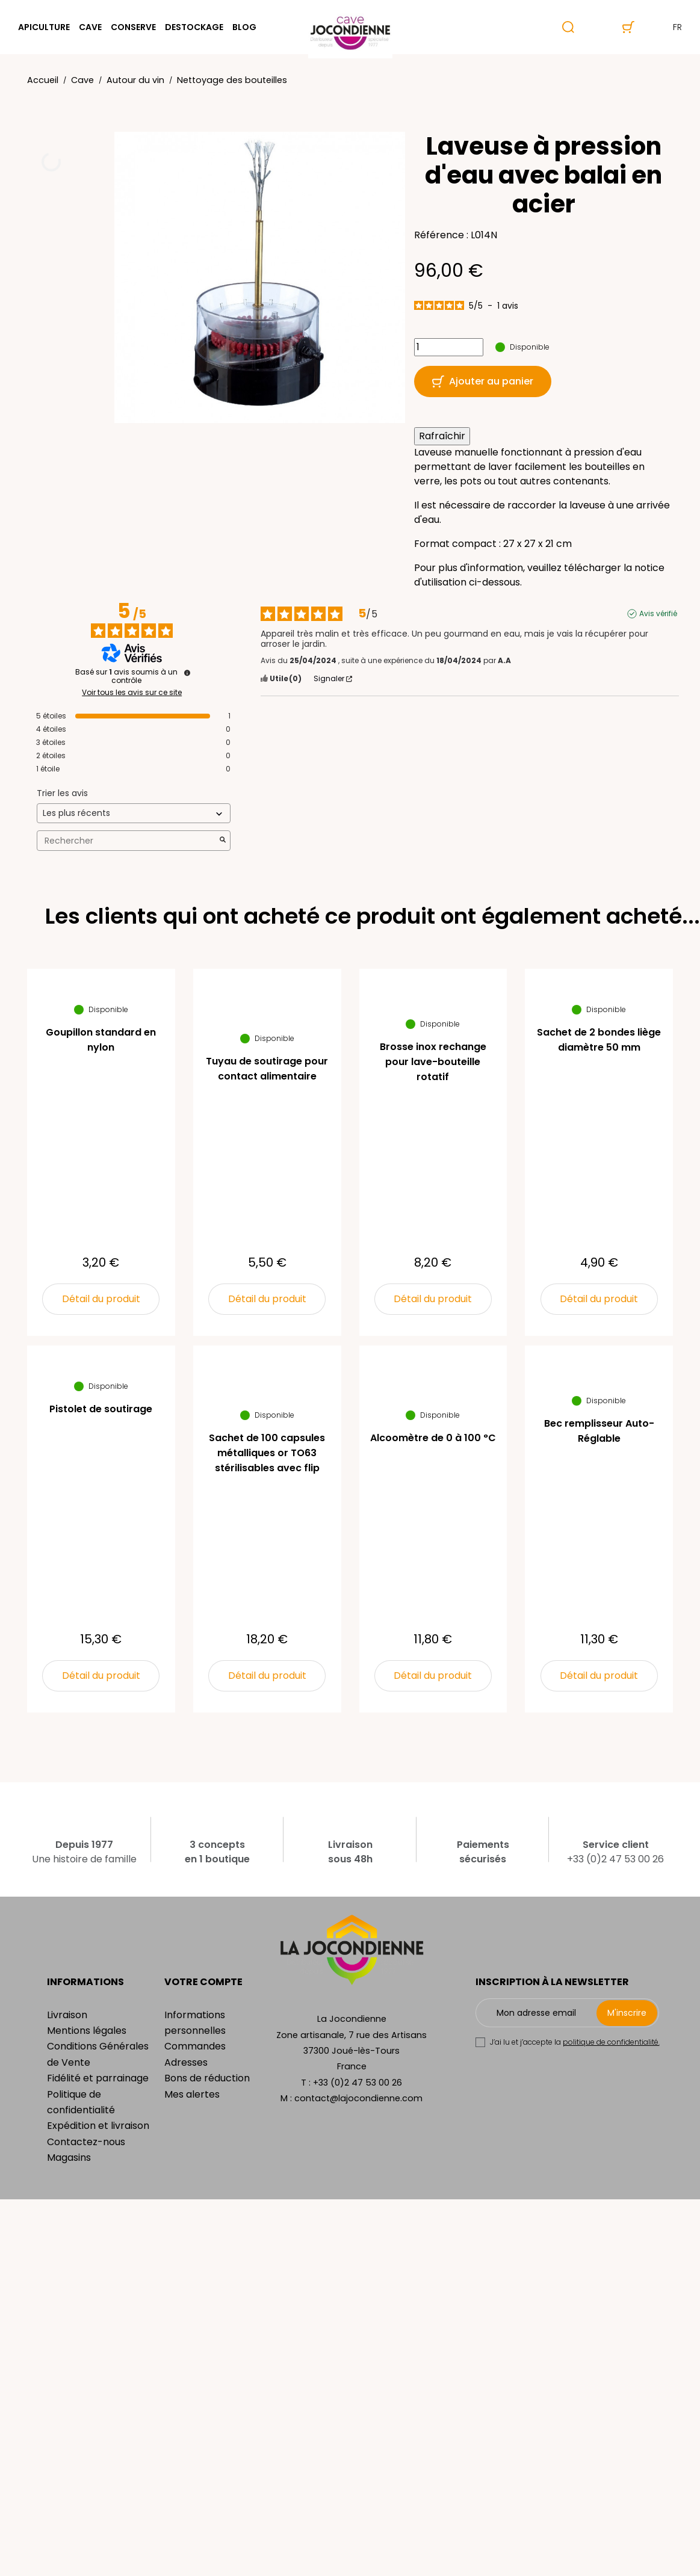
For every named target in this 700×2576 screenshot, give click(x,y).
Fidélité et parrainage (98, 2078)
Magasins (69, 2157)
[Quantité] (448, 347)
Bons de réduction (207, 2078)
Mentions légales (86, 2030)
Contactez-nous (86, 2142)
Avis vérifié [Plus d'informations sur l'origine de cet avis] (658, 614)
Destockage (194, 27)
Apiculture (44, 27)
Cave (90, 27)
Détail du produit (101, 1299)
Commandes (195, 2046)
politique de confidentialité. (611, 2042)
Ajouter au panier (482, 381)
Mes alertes (192, 2094)
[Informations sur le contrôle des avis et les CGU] (187, 673)
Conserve (133, 27)
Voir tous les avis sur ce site (132, 692)
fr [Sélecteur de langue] (667, 27)
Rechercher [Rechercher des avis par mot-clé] (127, 841)
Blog (244, 27)
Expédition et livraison (98, 2126)
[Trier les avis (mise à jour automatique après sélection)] (134, 813)
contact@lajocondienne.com (358, 2098)
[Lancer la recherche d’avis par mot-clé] (223, 840)
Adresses (186, 2062)
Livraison (67, 2015)
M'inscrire (626, 2013)
